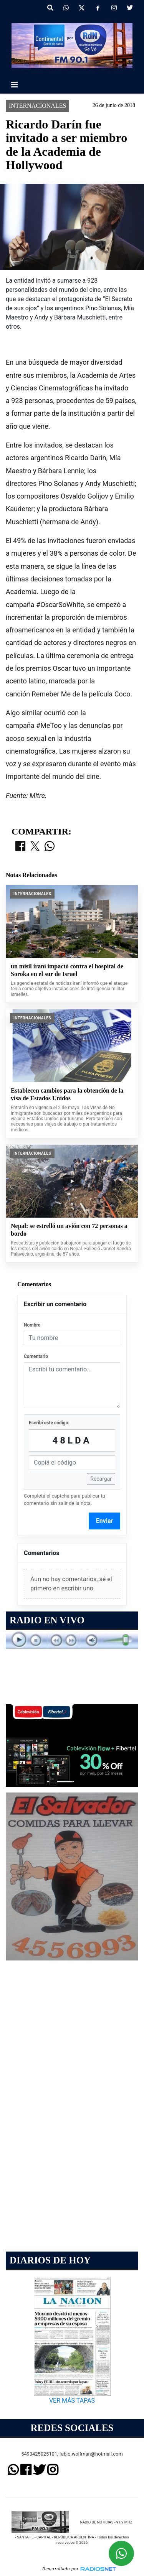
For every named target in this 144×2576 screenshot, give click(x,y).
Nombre (32, 1325)
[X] (81, 8)
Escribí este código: (49, 1422)
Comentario (36, 1356)
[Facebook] (97, 8)
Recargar (101, 1479)
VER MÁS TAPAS (72, 2400)
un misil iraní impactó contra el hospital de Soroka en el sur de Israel (67, 970)
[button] (50, 8)
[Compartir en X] (35, 846)
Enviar (104, 1520)
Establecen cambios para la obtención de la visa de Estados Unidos (67, 1094)
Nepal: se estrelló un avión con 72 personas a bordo (69, 1230)
